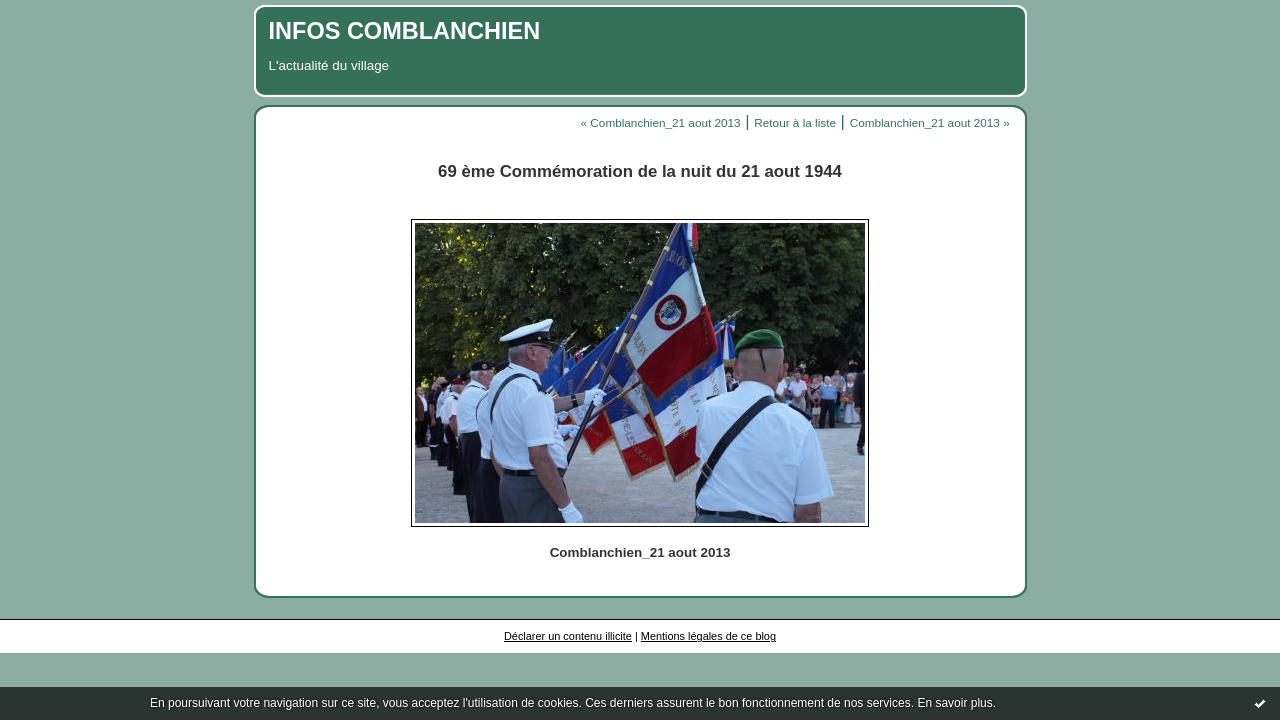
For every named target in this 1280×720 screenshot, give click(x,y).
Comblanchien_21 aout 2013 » (930, 122)
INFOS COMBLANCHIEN (405, 31)
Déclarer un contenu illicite (568, 636)
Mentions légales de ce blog (708, 636)
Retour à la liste (795, 122)
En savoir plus (954, 703)
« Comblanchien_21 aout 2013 (661, 122)
